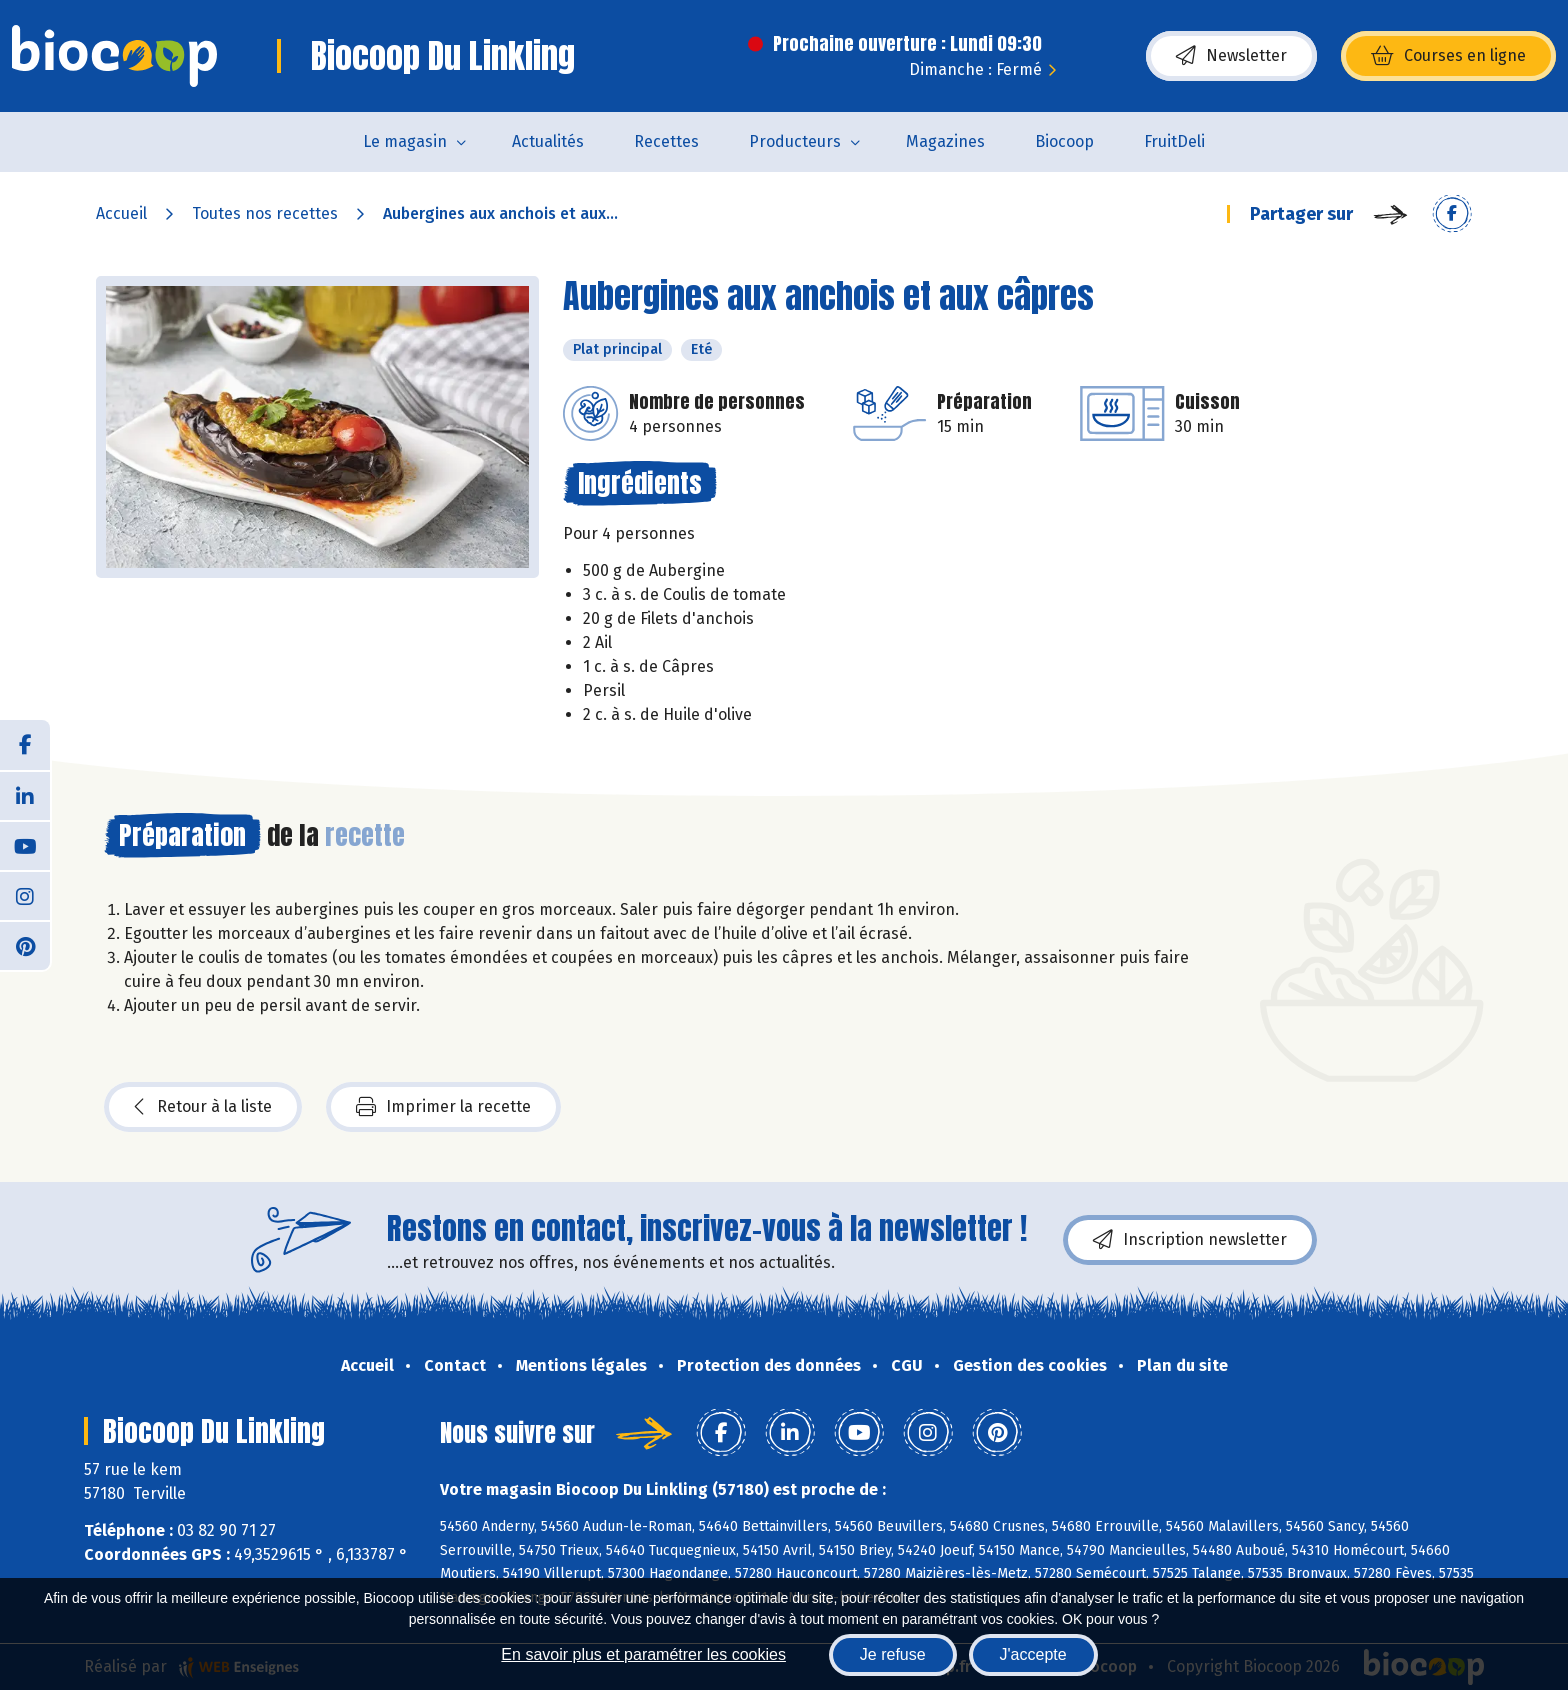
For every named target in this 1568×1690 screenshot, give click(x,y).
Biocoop (1064, 141)
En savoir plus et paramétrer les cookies (643, 1654)
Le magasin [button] (405, 141)
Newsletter (1231, 56)
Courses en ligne (1448, 56)
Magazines (945, 141)
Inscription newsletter (1190, 1240)
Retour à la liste (203, 1107)
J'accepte (1033, 1654)
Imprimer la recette (443, 1107)
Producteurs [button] (795, 141)
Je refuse (893, 1654)
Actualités (548, 141)
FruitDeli (1174, 141)
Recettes (666, 141)
